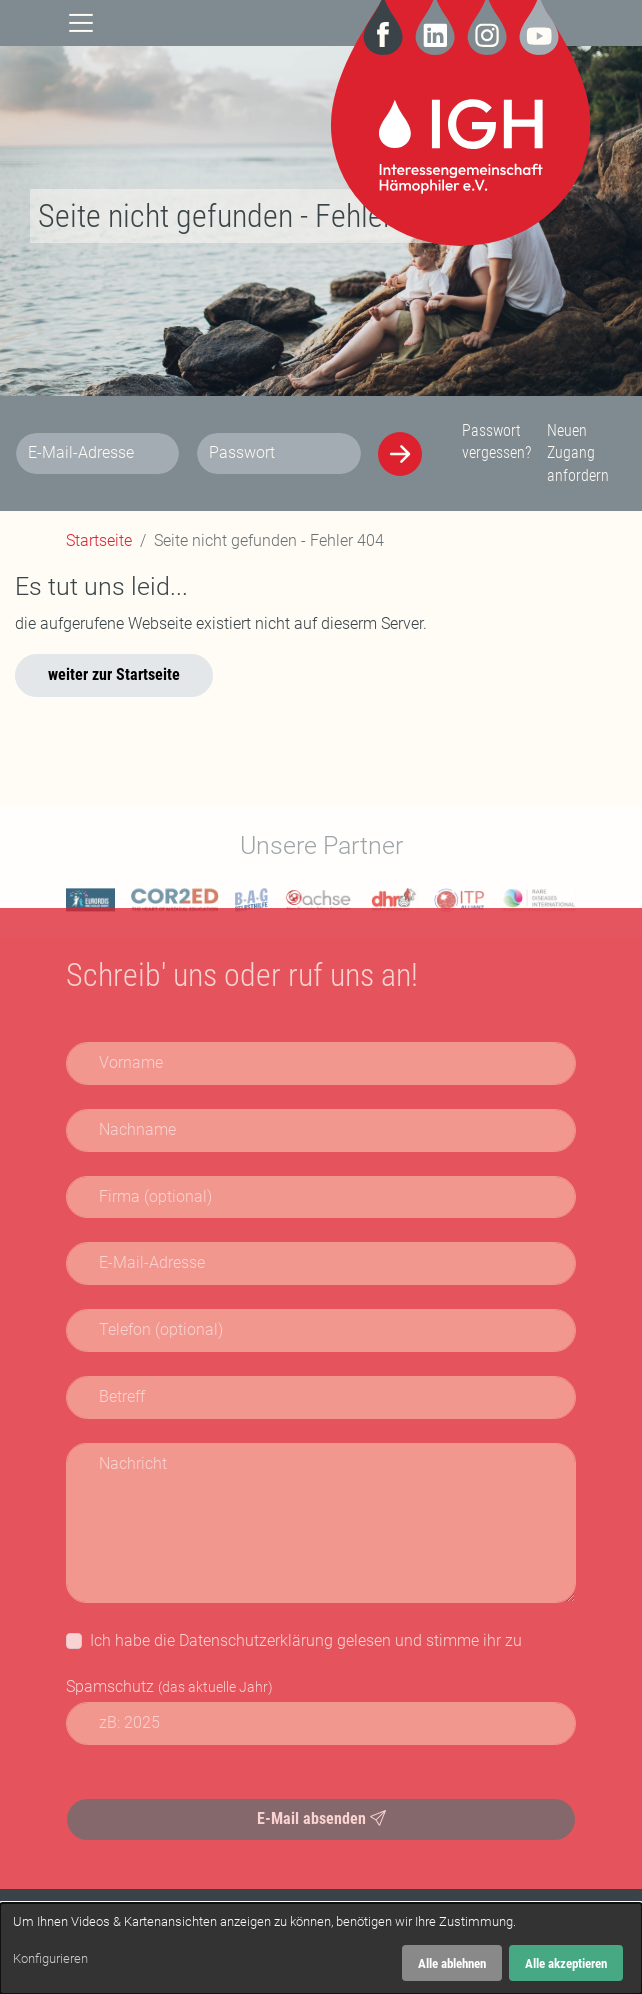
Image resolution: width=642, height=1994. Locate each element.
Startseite (99, 540)
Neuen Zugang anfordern (578, 453)
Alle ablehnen (452, 1963)
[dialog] (321, 1948)
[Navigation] (81, 21)
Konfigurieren (50, 1958)
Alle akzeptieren (566, 1963)
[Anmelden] (400, 454)
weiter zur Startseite (114, 674)
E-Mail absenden (321, 1818)
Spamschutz (169, 1686)
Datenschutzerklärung (256, 1640)
